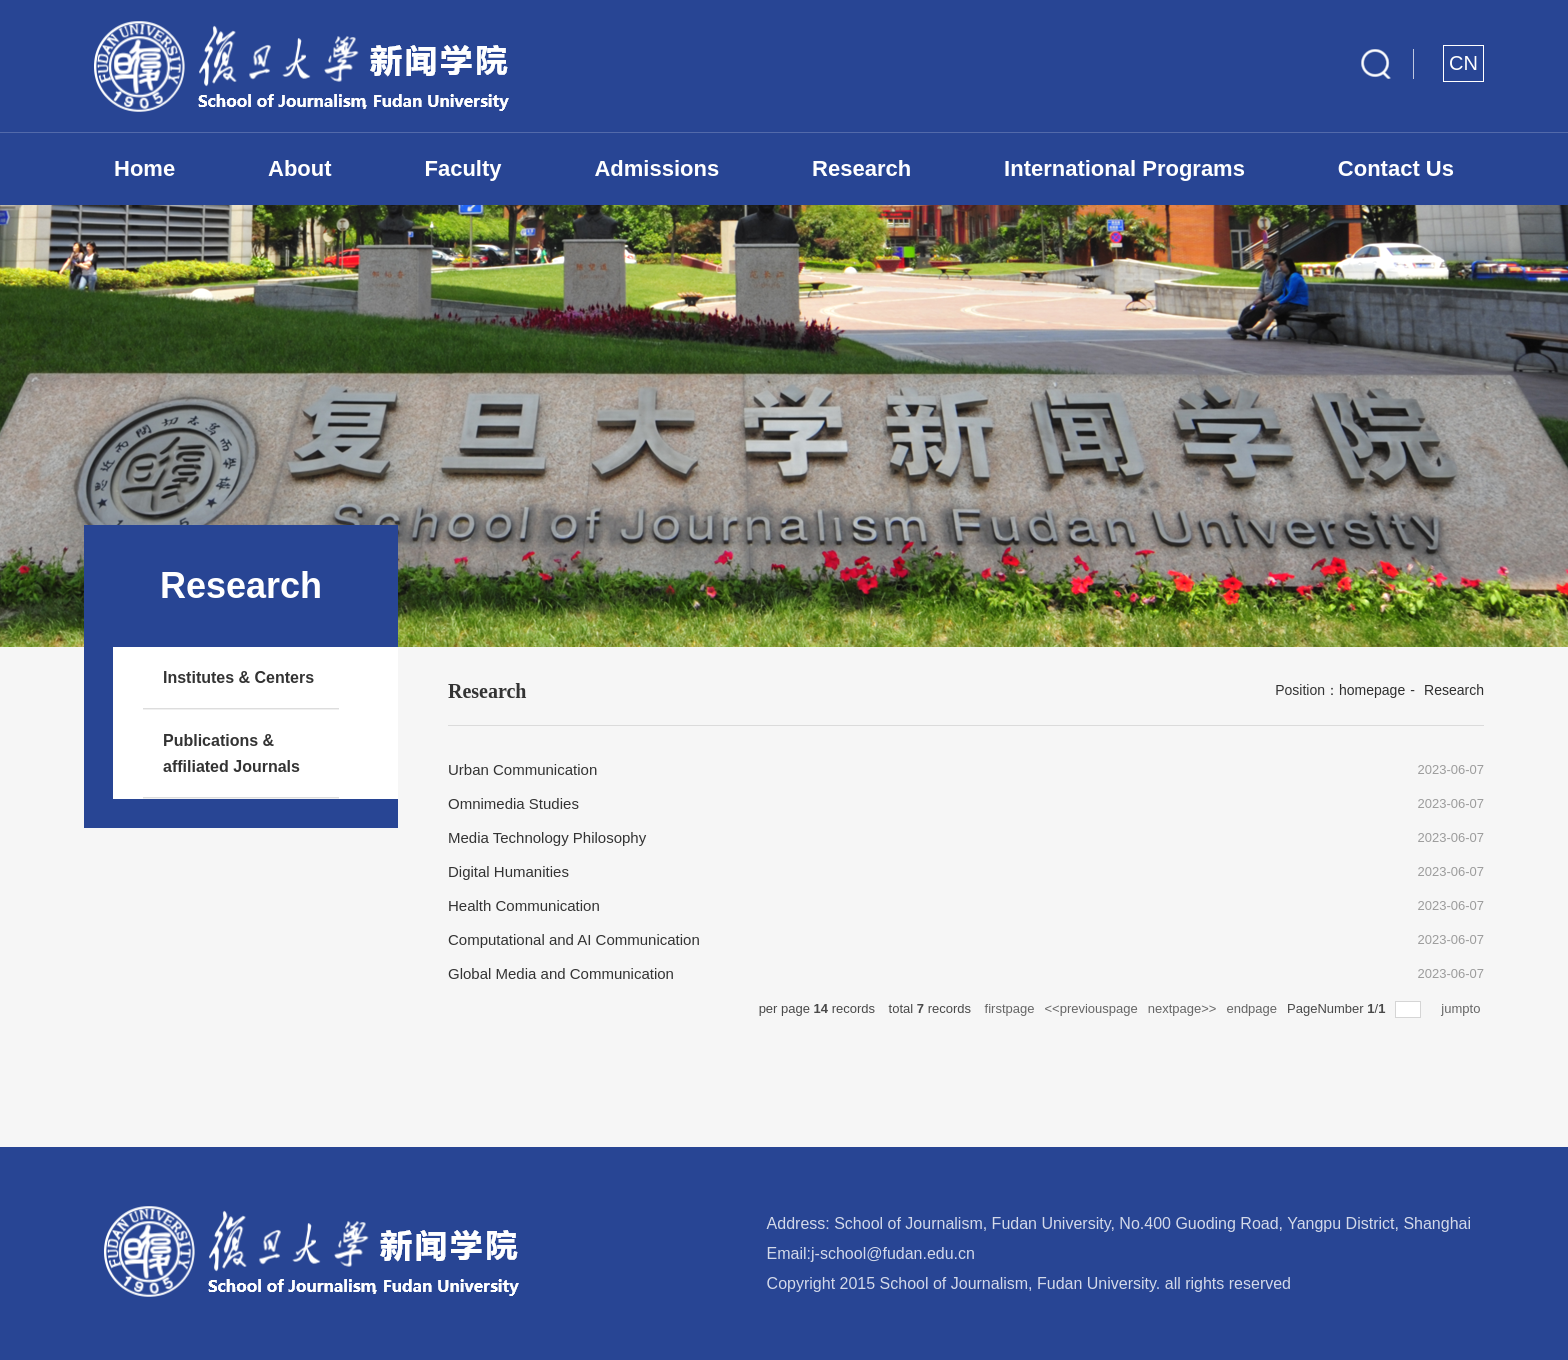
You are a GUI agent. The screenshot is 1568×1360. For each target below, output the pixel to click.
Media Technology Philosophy (547, 837)
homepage (1372, 690)
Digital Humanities (508, 871)
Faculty (463, 168)
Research (861, 168)
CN (1463, 63)
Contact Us (1396, 168)
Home (144, 168)
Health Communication (524, 905)
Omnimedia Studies (513, 803)
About (300, 168)
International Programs (1124, 168)
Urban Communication (522, 769)
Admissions (656, 168)
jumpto (1462, 1008)
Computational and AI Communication (574, 939)
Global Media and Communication (561, 973)
